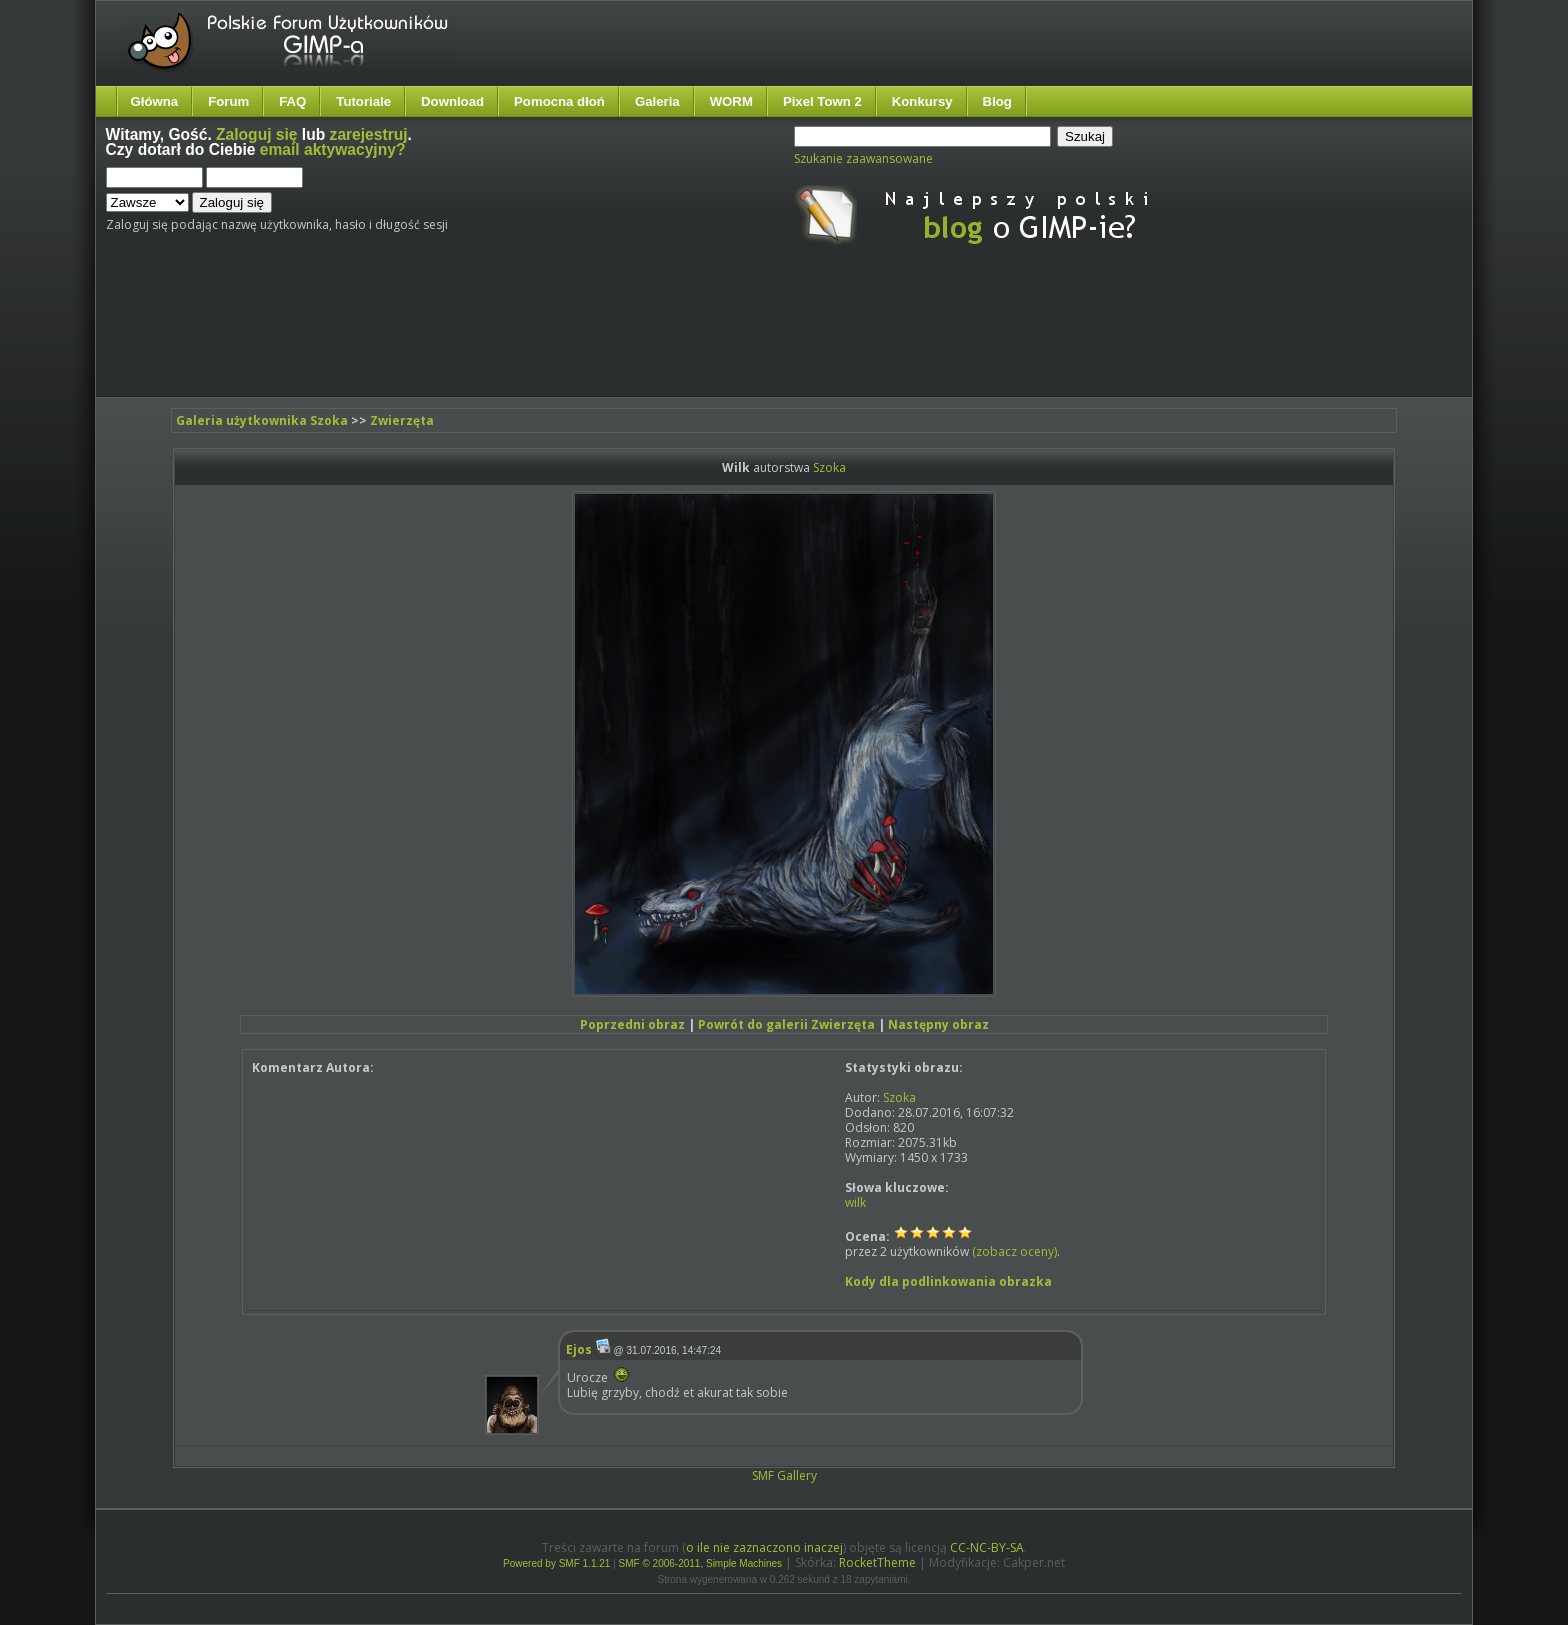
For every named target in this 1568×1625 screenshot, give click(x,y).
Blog (997, 101)
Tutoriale (363, 101)
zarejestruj (369, 134)
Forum (228, 101)
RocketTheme (877, 1562)
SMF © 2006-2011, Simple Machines (701, 1563)
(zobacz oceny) (1014, 1251)
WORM (731, 101)
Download (452, 101)
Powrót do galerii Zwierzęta (786, 1024)
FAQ (292, 101)
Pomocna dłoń (559, 101)
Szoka (829, 467)
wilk (855, 1202)
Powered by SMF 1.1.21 (556, 1563)
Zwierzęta (402, 420)
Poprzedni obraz (632, 1024)
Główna (155, 101)
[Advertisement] (481, 338)
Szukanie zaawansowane (863, 158)
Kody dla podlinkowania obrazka (948, 1281)
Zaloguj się (256, 134)
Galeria (657, 101)
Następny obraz (938, 1024)
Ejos (579, 1349)
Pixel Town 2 (822, 101)
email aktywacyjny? (333, 149)
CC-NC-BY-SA (987, 1547)
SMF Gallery (784, 1475)
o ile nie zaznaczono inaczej (764, 1547)
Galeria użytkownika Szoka (262, 420)
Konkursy (922, 101)
